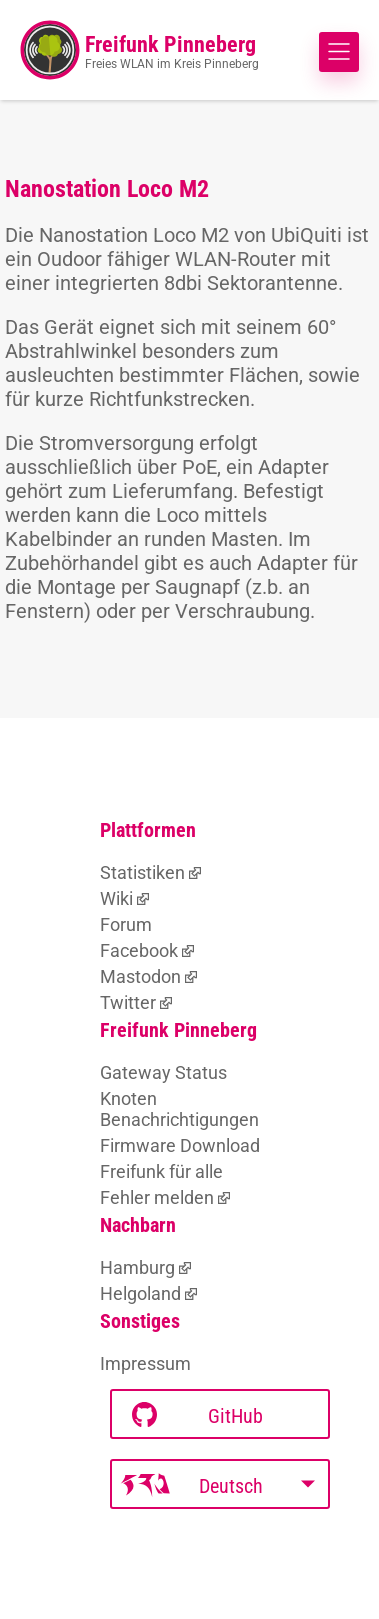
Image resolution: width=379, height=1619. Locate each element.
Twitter (128, 1002)
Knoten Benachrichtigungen (179, 1109)
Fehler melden (157, 1197)
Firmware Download (180, 1145)
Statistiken (142, 872)
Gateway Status (163, 1072)
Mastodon (140, 976)
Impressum (145, 1363)
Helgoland (140, 1293)
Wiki (116, 898)
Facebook (139, 950)
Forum (126, 924)
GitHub (197, 1415)
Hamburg (137, 1267)
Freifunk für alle (161, 1171)
